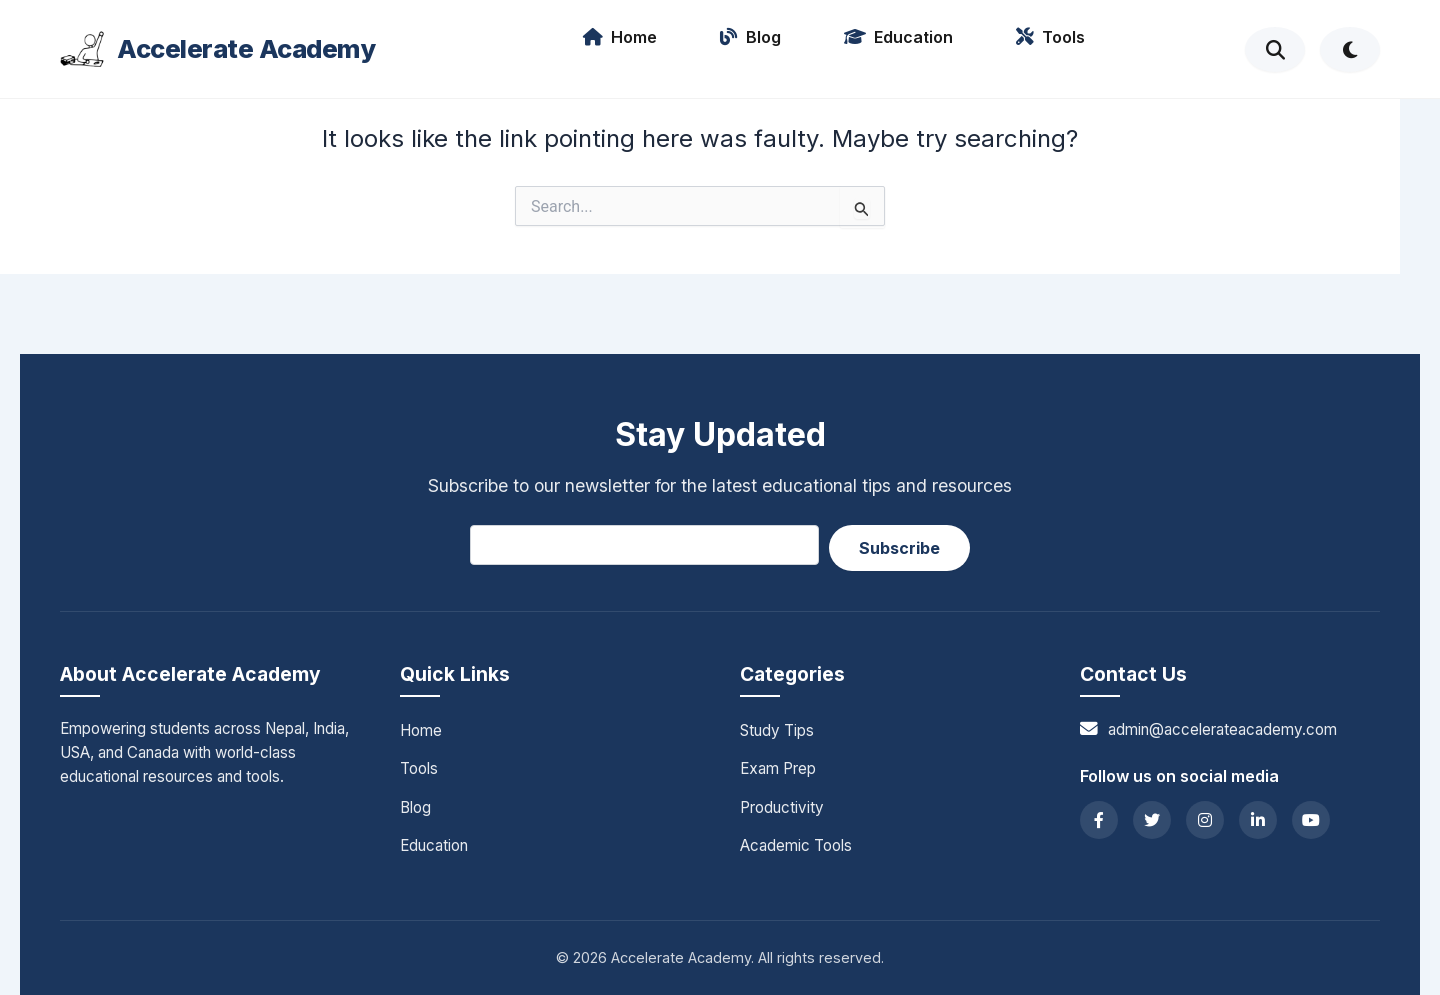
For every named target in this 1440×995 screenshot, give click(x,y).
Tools (1050, 37)
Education (898, 37)
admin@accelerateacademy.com (1222, 729)
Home (620, 37)
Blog (750, 37)
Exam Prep (778, 768)
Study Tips (777, 730)
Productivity (782, 807)
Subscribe (899, 548)
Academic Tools (796, 845)
